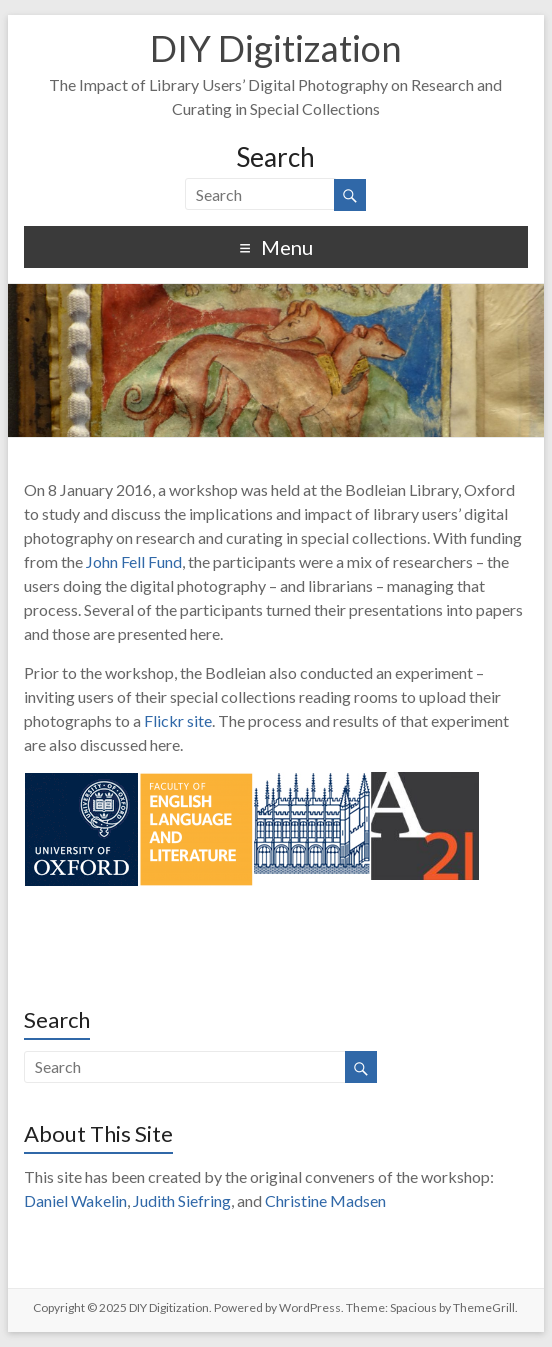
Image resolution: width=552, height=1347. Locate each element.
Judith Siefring (182, 1200)
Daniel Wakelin (75, 1200)
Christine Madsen (325, 1200)
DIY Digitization (276, 48)
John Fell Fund (134, 561)
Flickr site (178, 720)
